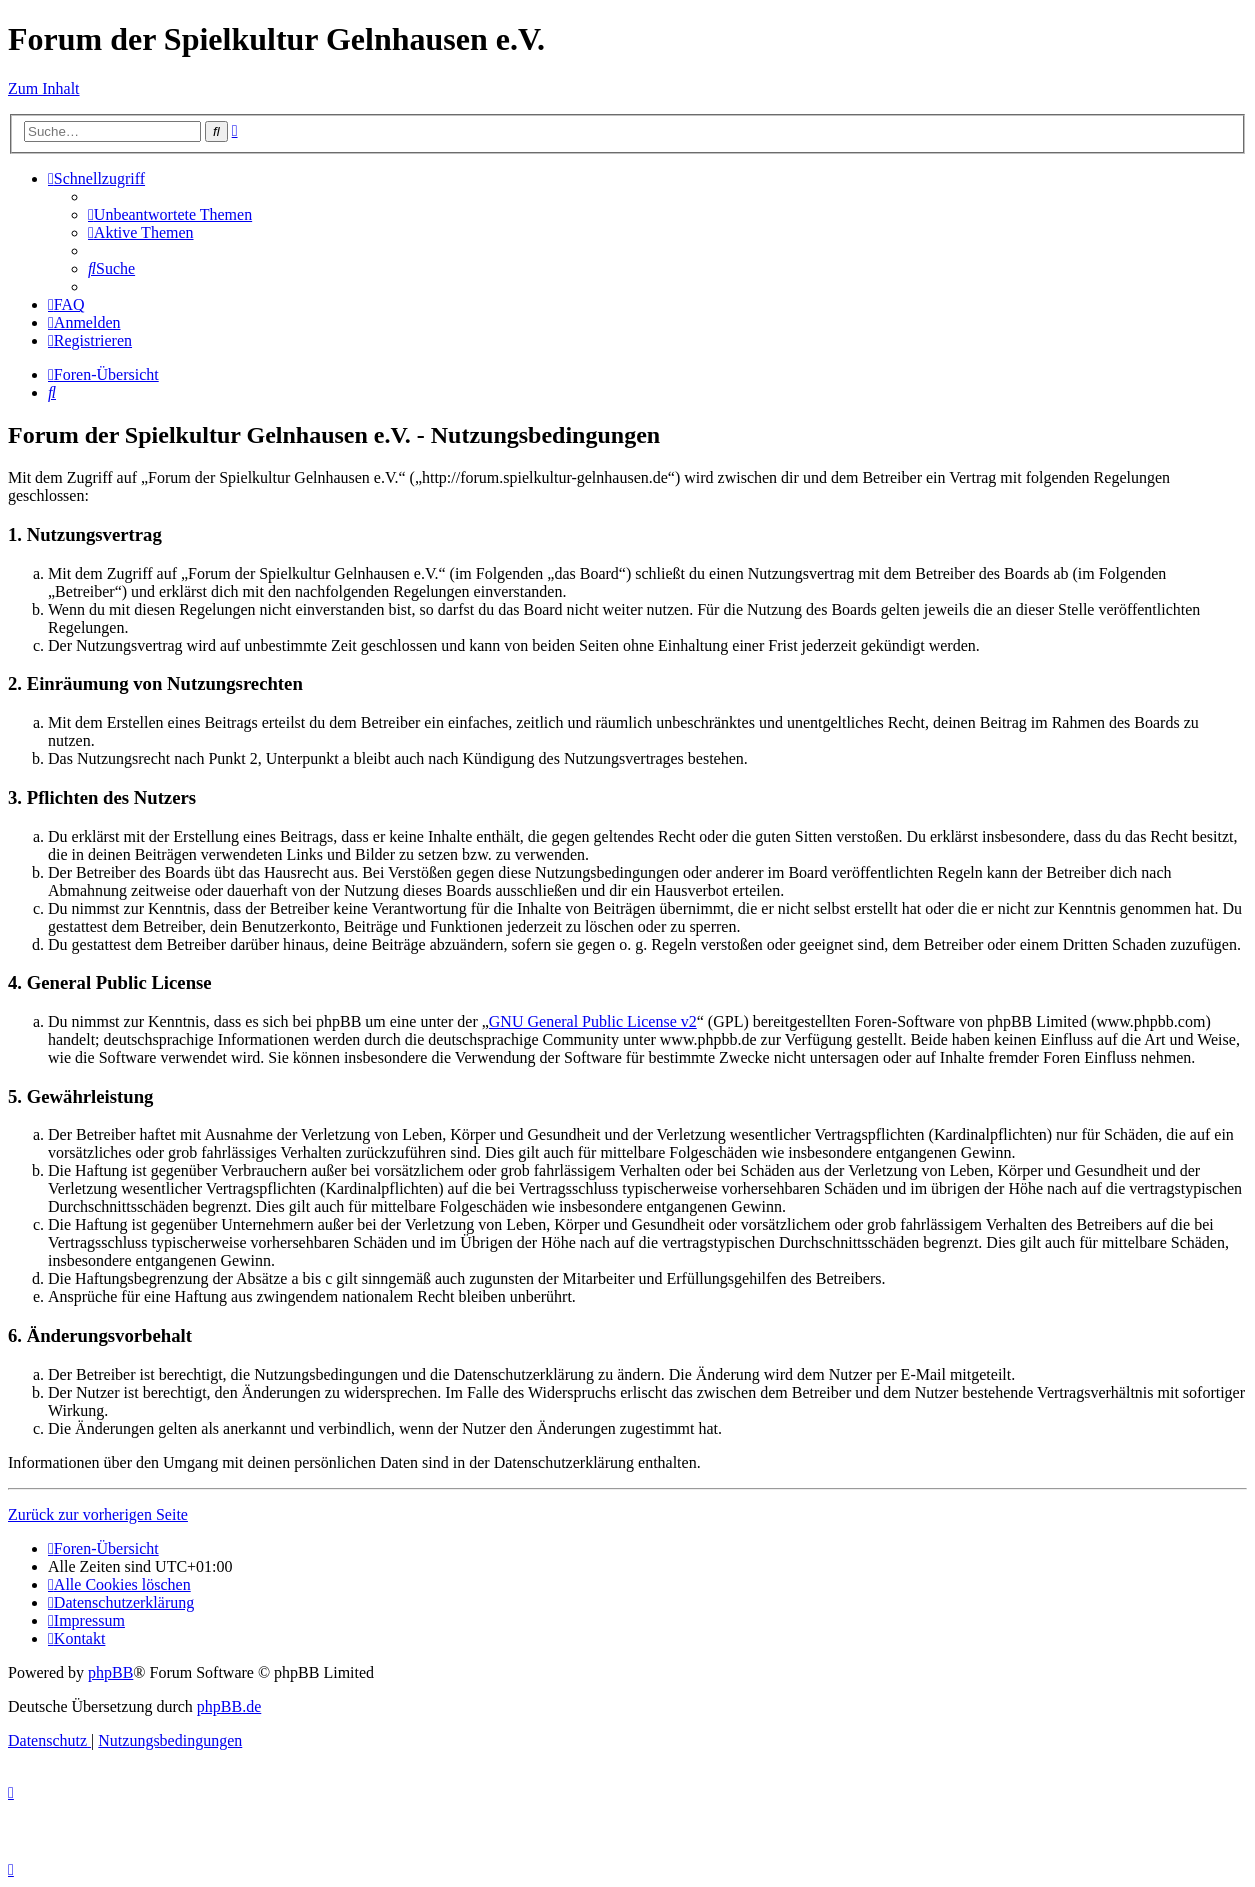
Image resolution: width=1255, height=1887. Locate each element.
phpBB (110, 1672)
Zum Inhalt (44, 88)
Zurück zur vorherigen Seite (98, 1514)
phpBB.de (229, 1706)
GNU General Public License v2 (593, 1021)
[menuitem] (170, 214)
